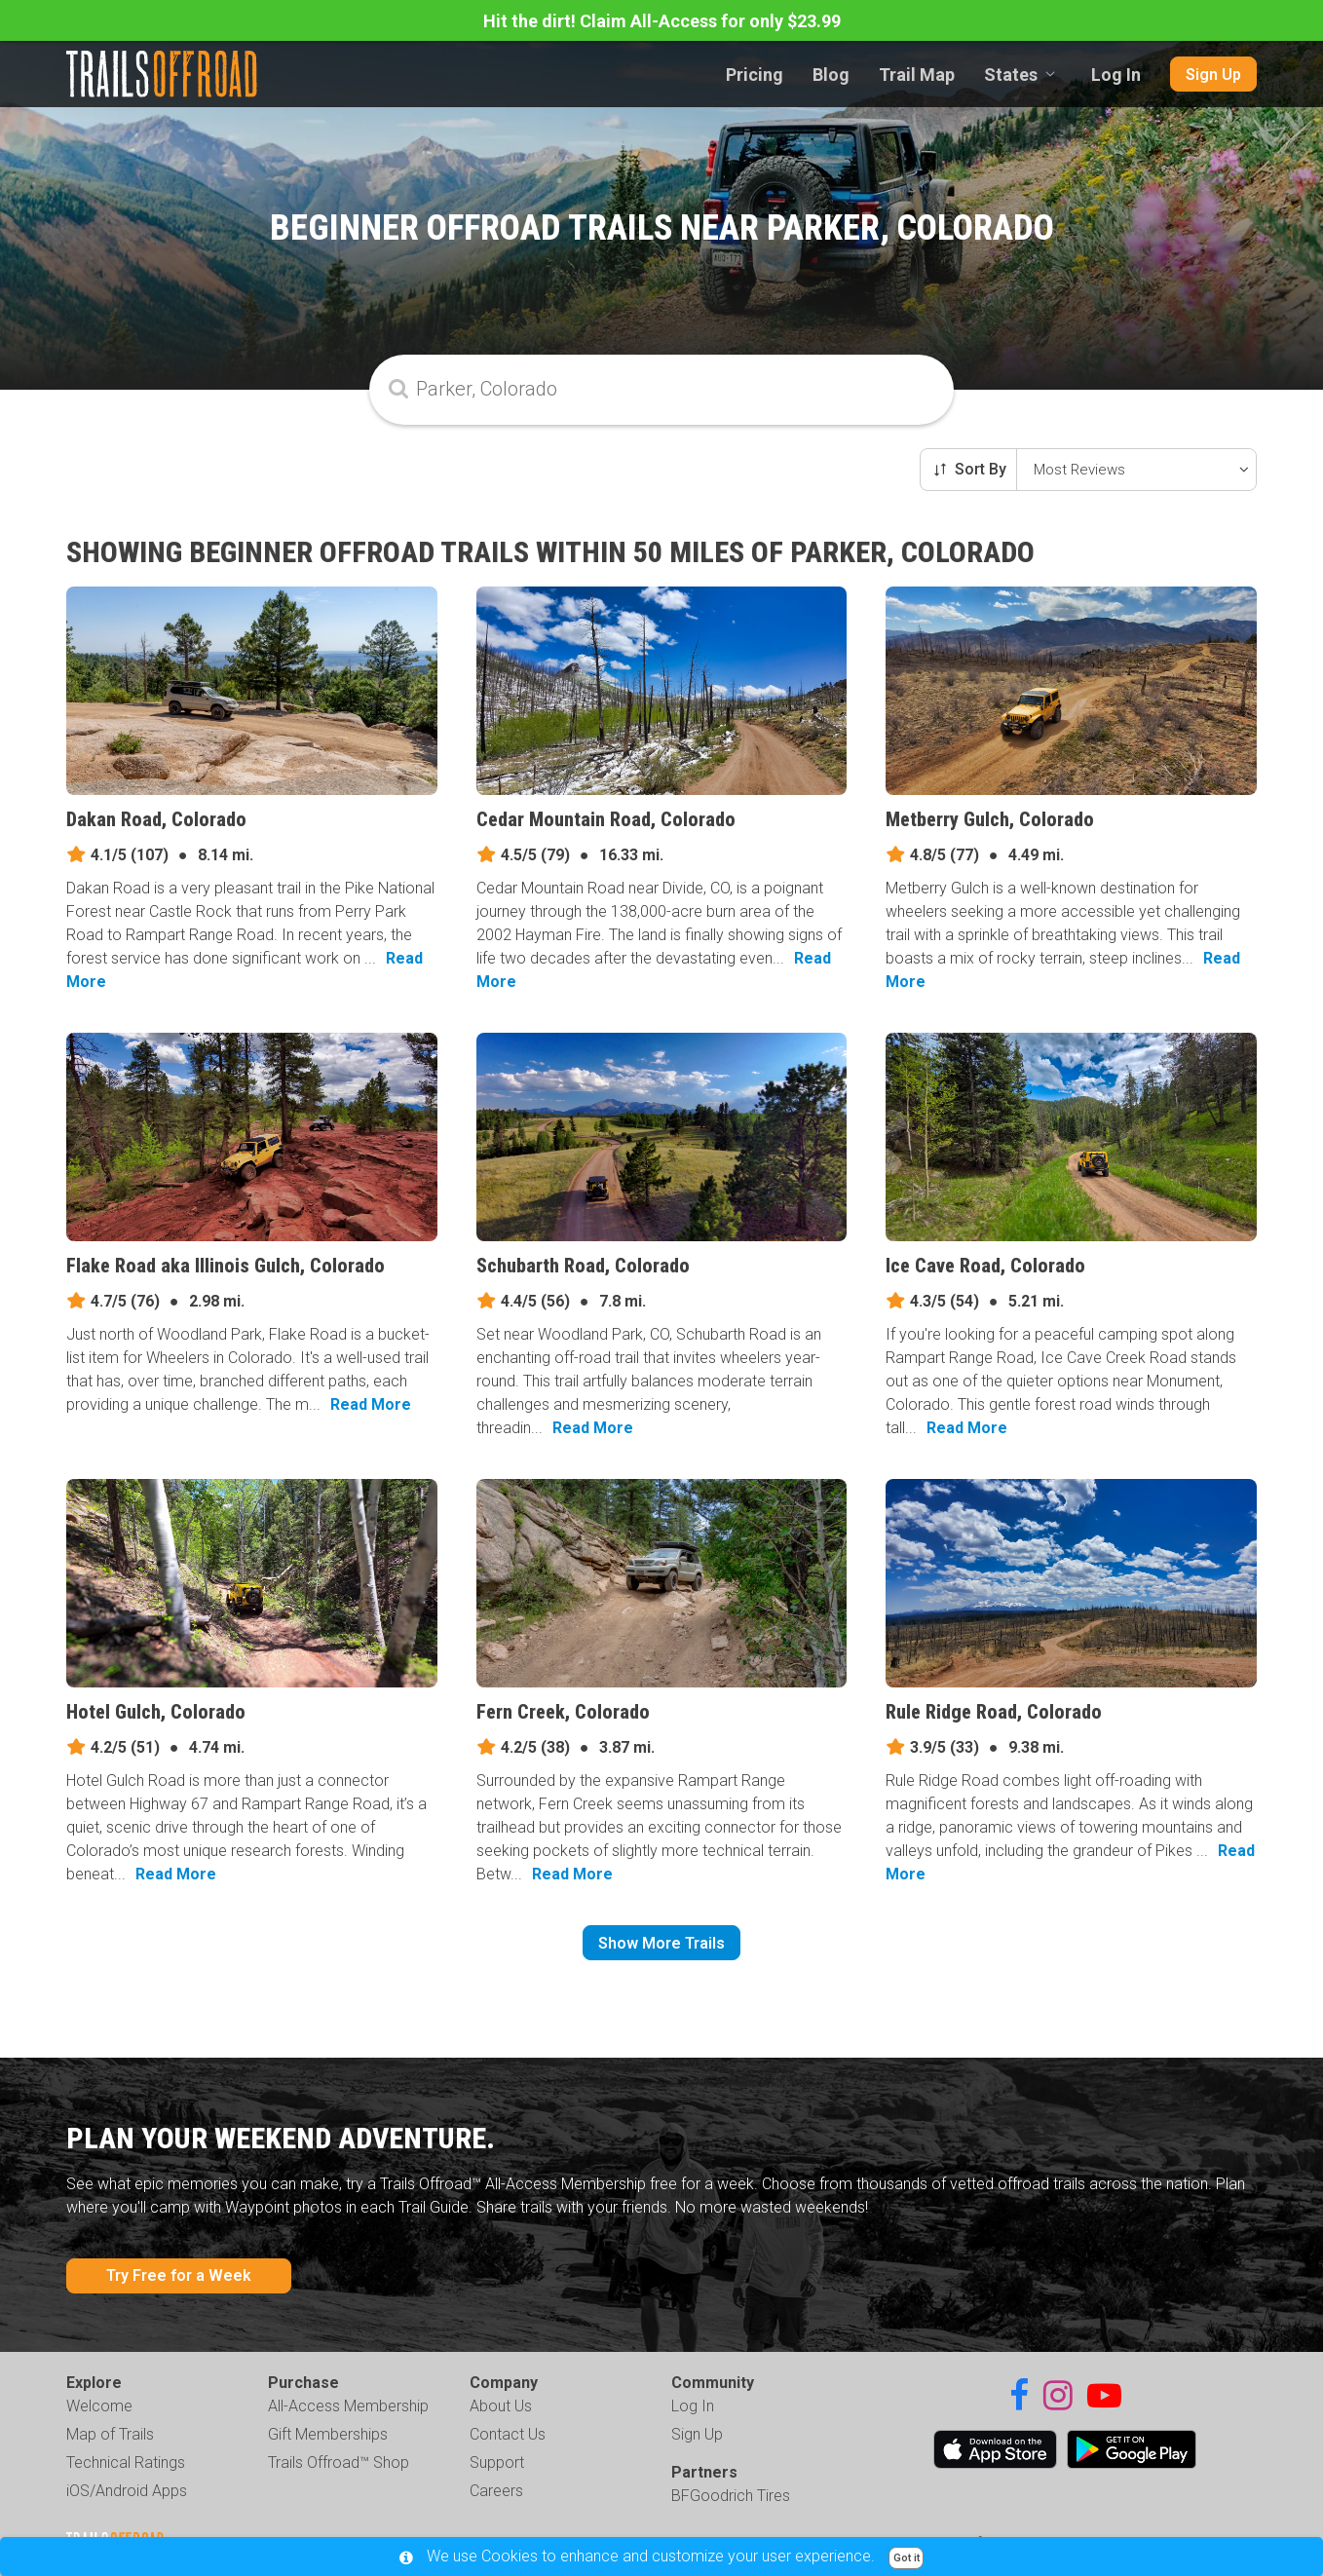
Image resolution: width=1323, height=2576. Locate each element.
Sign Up (1213, 74)
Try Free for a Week (178, 2275)
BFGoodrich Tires (730, 2495)
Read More (370, 1404)
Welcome (99, 2406)
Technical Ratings (125, 2462)
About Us (501, 2406)
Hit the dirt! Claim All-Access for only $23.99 (662, 21)
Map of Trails (110, 2434)
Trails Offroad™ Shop (338, 2462)
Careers (496, 2490)
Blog (831, 74)
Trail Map (917, 74)
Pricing (754, 74)
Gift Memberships (328, 2434)
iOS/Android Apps (126, 2490)
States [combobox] (1011, 74)
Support (497, 2462)
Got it (906, 2558)
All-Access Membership (348, 2406)
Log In (1116, 74)
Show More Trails (661, 1943)
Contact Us (508, 2434)
